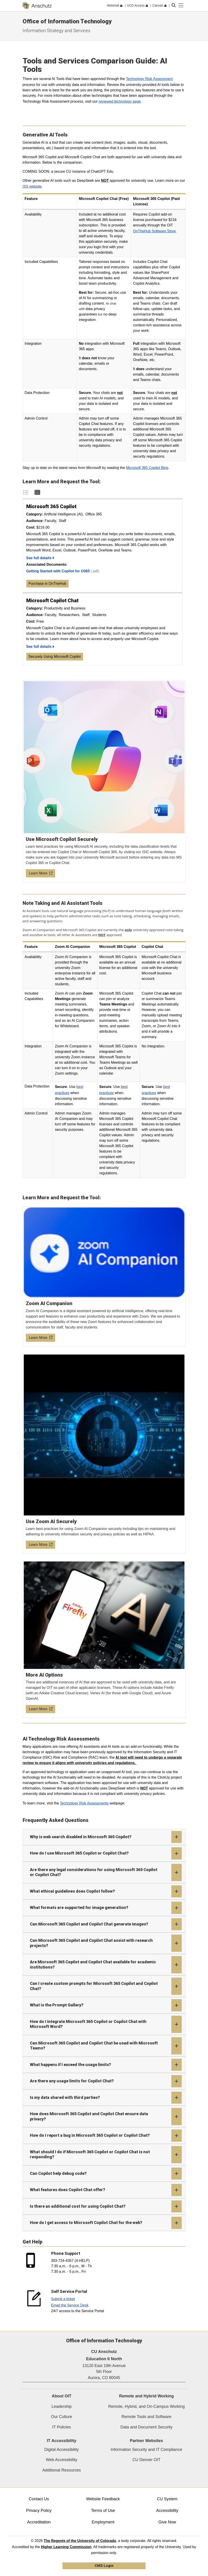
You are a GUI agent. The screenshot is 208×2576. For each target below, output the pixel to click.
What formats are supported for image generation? (106, 1908)
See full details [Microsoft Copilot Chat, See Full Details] (40, 646)
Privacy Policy (39, 2510)
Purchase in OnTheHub (47, 583)
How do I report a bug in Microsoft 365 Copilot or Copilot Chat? (106, 2135)
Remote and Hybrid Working (146, 2396)
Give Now (167, 2522)
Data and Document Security (146, 2427)
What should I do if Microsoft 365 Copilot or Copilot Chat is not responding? (106, 2154)
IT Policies (61, 2427)
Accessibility (167, 2510)
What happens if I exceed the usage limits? (106, 2065)
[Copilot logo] (104, 781)
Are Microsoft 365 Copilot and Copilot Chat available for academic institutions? (106, 1964)
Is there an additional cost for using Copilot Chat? (106, 2206)
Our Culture (61, 2416)
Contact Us (39, 2499)
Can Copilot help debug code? (106, 2174)
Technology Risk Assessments (84, 1803)
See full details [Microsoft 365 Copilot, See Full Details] (40, 558)
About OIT (62, 2396)
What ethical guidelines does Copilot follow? (106, 1891)
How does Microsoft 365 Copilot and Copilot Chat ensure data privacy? (106, 2116)
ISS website (32, 186)
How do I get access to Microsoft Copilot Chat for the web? (106, 2223)
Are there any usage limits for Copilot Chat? (106, 2081)
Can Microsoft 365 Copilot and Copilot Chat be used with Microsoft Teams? (106, 2045)
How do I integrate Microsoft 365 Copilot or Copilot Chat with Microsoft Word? (106, 2024)
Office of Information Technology (67, 21)
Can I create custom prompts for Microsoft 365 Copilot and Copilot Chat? (106, 1986)
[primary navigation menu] (181, 5)
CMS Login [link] (104, 2566)
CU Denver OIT (146, 2459)
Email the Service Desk (69, 2305)
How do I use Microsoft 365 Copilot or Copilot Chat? (106, 1853)
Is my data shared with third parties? (106, 2098)
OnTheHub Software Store (154, 231)
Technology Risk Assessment (149, 79)
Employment (103, 2522)
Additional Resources (61, 2470)
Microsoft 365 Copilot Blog (147, 468)
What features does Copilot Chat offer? (106, 2190)
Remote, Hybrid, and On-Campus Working (146, 2406)
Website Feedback (103, 2499)
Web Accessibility (61, 2459)
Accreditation (39, 2522)
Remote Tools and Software (147, 2416)
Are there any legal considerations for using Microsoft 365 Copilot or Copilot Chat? (106, 1872)
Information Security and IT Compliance (146, 2449)
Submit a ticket (63, 2299)
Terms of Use (103, 2510)
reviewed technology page (120, 101)
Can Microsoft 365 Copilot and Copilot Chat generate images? (106, 1924)
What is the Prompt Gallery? (106, 2005)
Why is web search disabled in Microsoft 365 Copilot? (106, 1837)
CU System (167, 2499)
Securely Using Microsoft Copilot (55, 656)
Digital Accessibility (61, 2449)
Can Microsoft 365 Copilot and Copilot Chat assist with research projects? (106, 1943)
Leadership (61, 2406)
